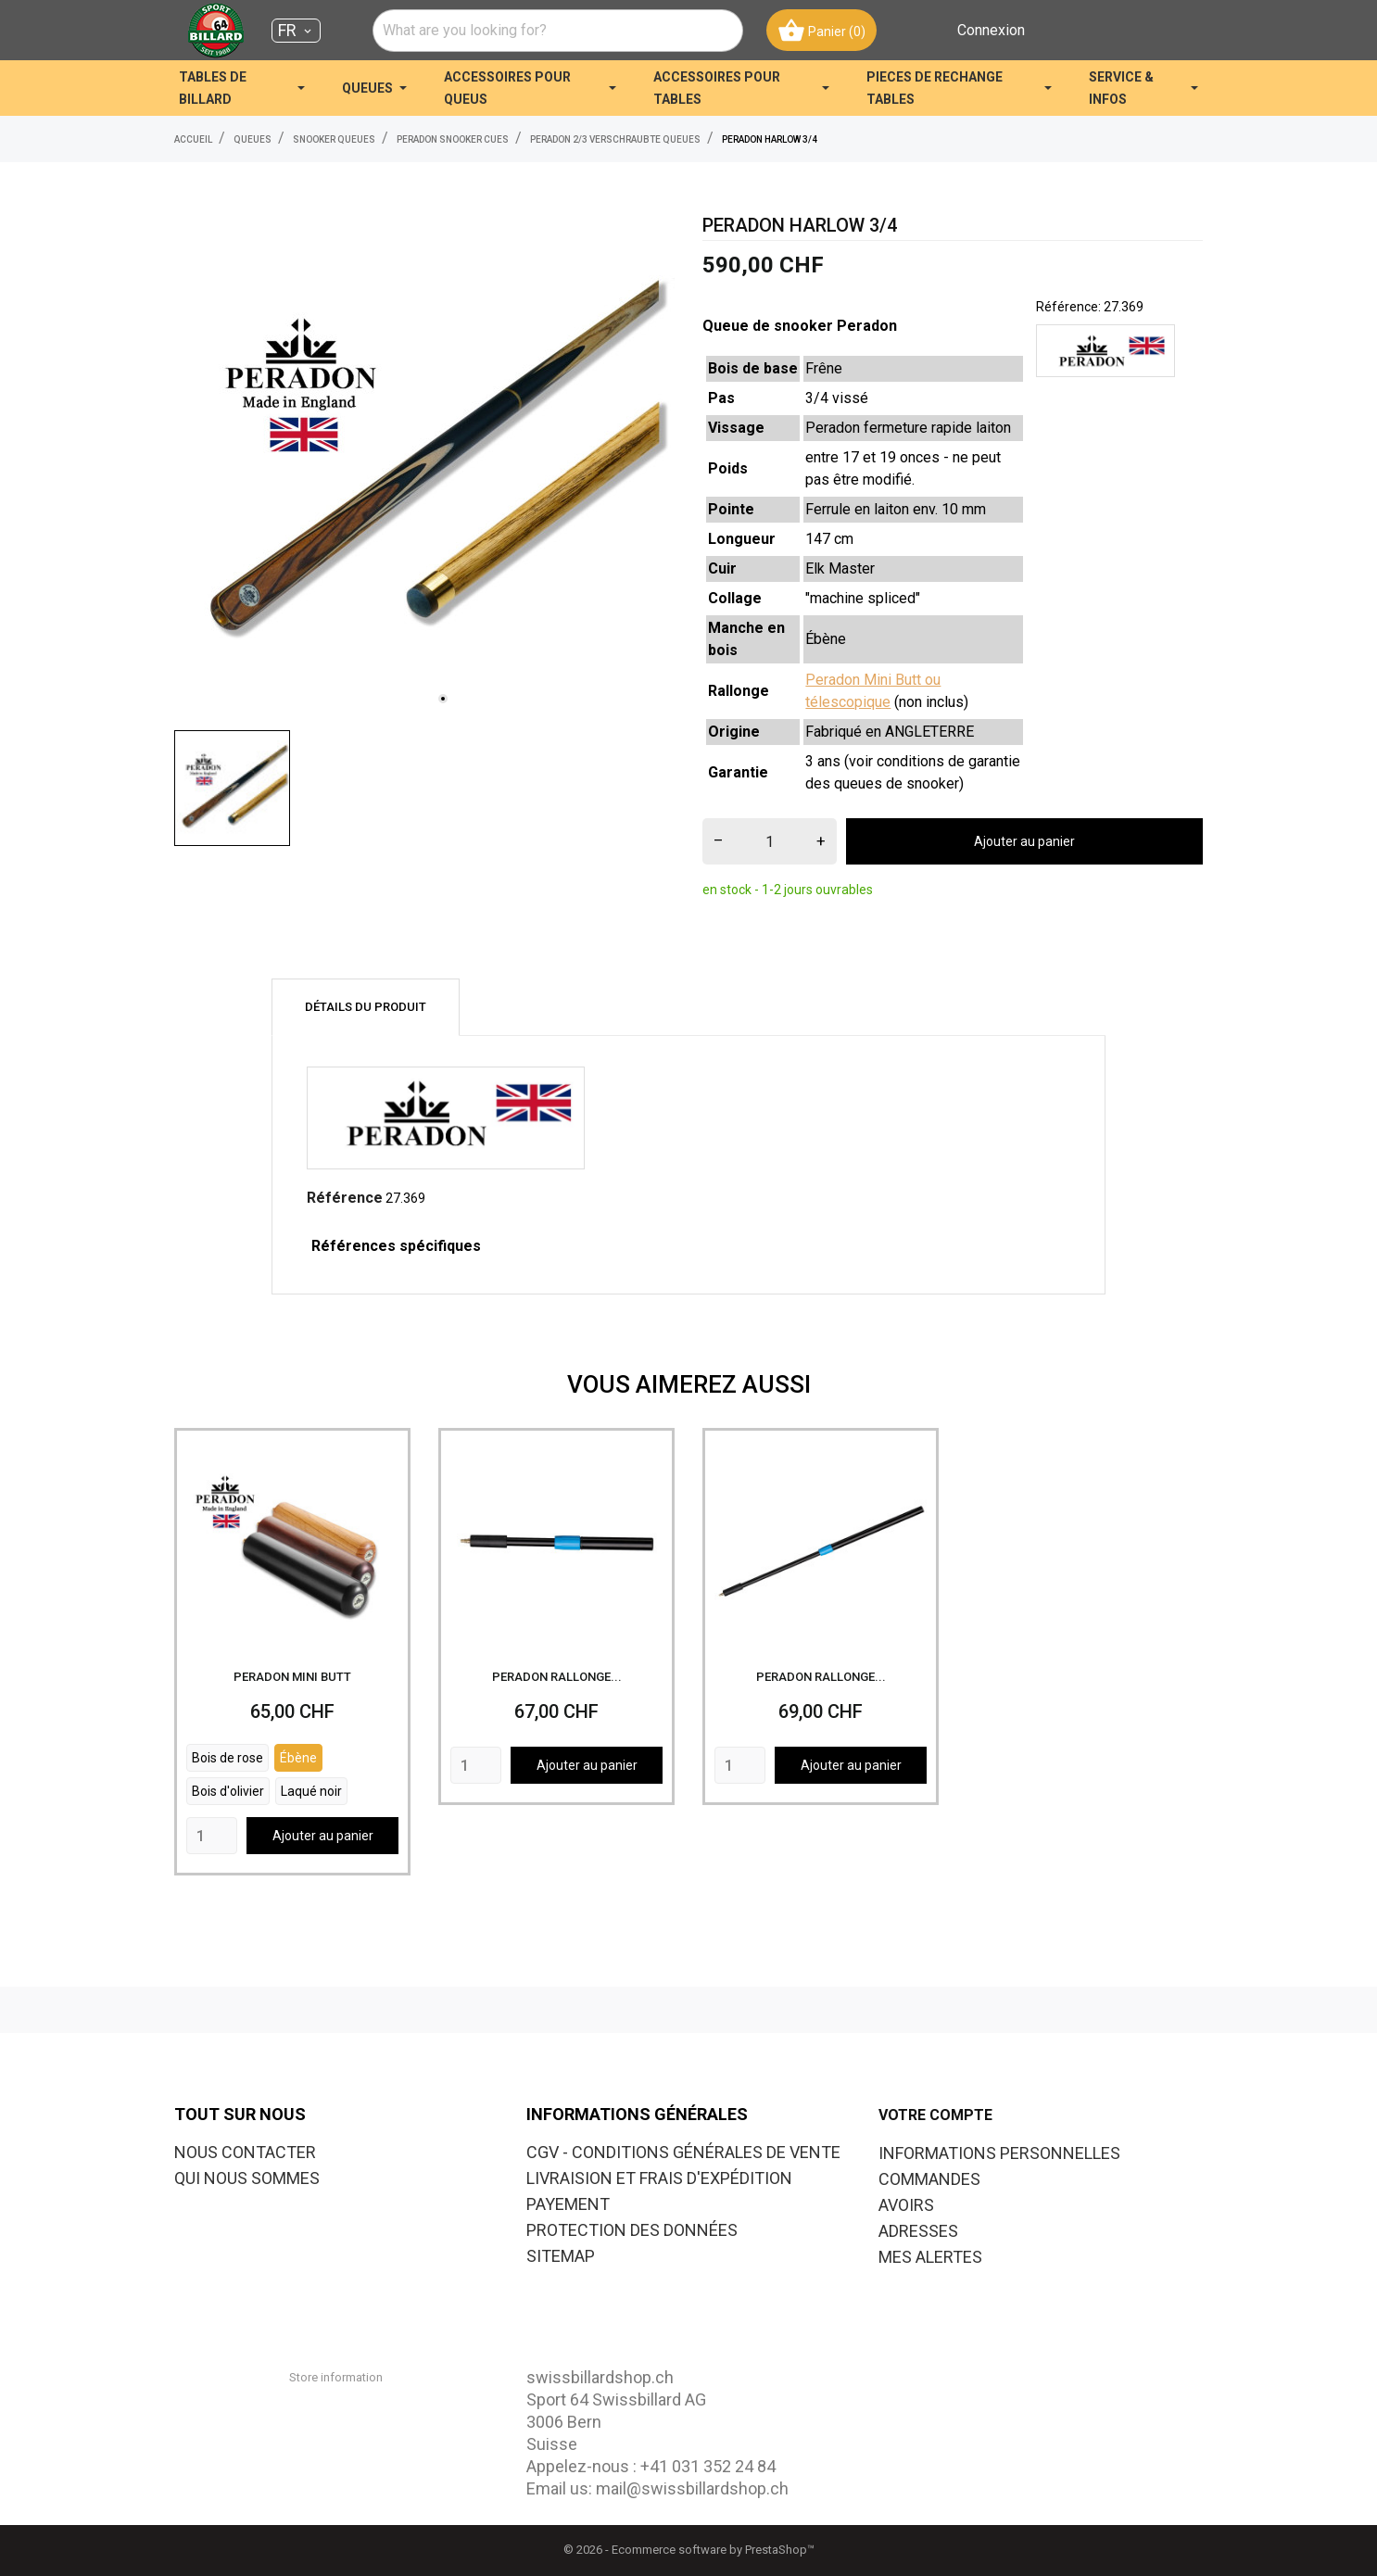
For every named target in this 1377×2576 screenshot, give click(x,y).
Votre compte (935, 2115)
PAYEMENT (568, 2204)
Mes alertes (930, 2257)
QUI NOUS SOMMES (247, 2178)
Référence (345, 1197)
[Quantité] (769, 841)
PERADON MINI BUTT (292, 1677)
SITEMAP (560, 2256)
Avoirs (906, 2205)
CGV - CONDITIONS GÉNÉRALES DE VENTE (683, 2152)
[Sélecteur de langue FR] (296, 30)
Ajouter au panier (1024, 841)
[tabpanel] (424, 466)
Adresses (918, 2231)
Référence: (1068, 306)
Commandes (929, 2179)
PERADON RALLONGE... (557, 1677)
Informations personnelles (999, 2153)
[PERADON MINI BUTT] (292, 1546)
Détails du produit (365, 1007)
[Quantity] (211, 1835)
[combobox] (558, 30)
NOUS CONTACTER (245, 2152)
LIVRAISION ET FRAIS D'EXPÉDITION (659, 2178)
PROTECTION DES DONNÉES (632, 2230)
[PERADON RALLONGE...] (556, 1546)
